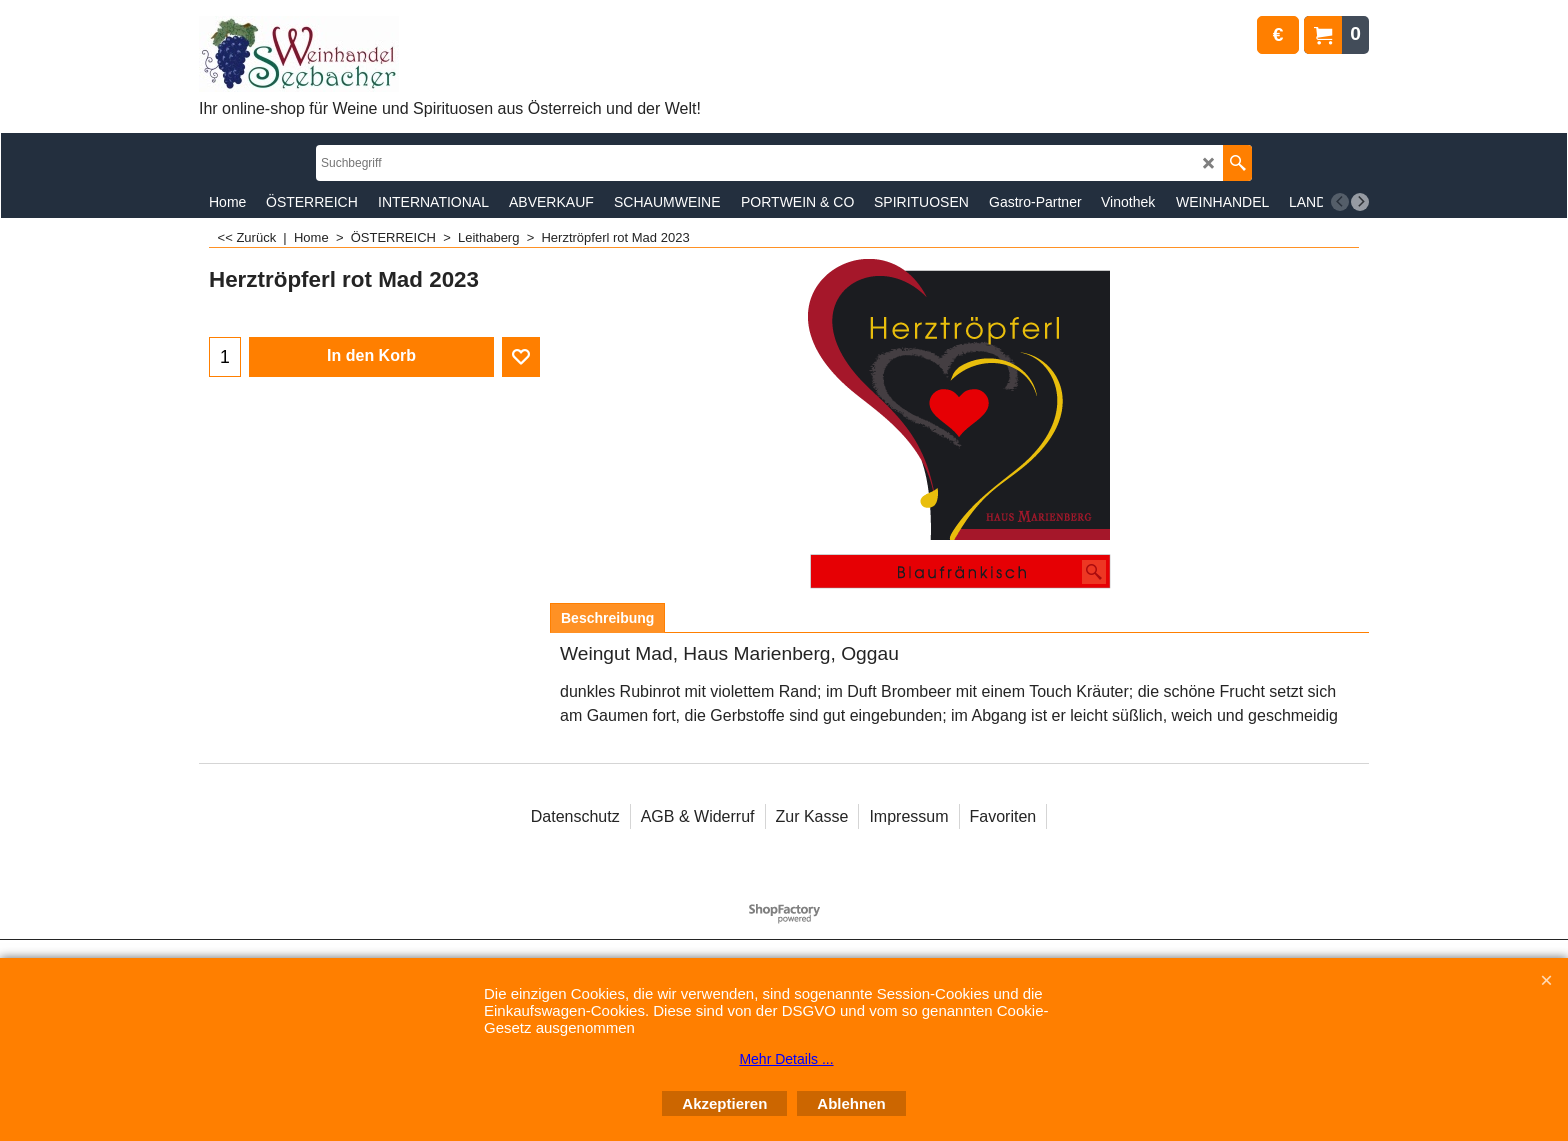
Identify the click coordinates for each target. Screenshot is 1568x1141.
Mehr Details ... (786, 1059)
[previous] (1340, 202)
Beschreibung (607, 618)
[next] (1360, 202)
